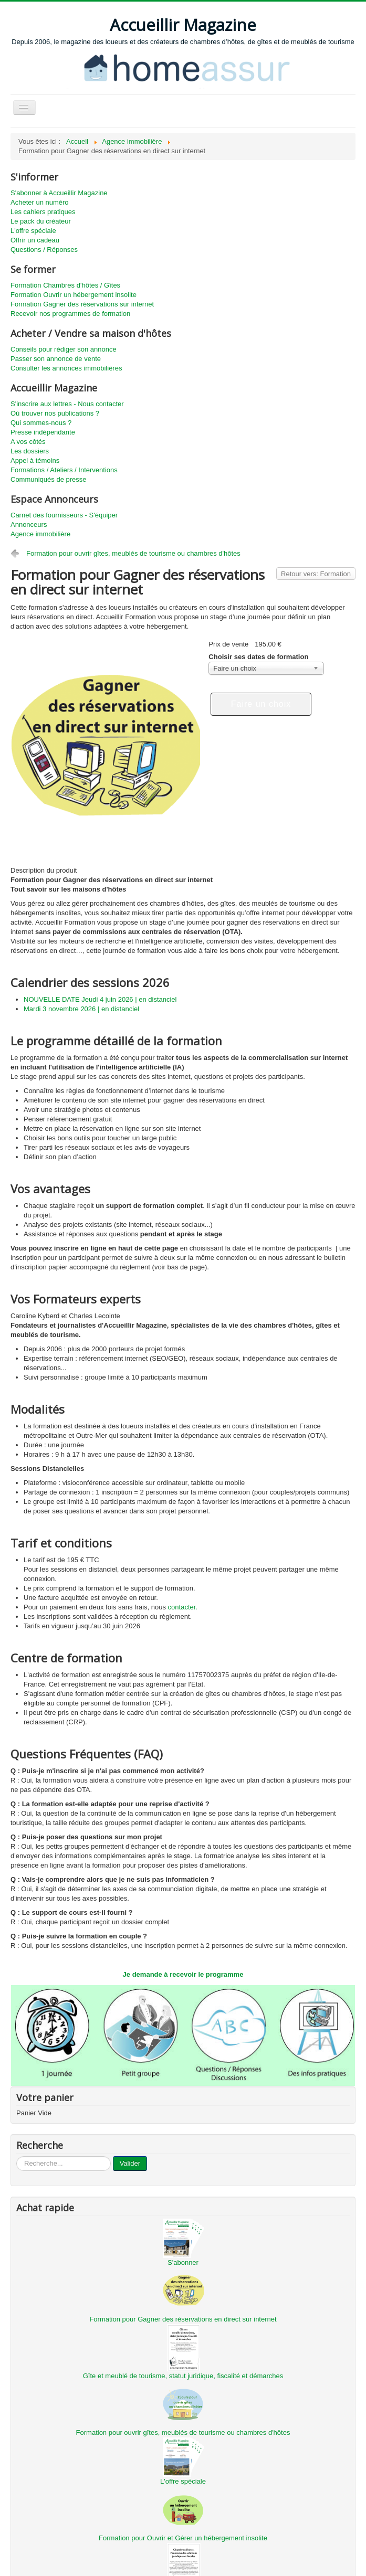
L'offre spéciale (33, 231)
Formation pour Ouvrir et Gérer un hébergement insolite (183, 2538)
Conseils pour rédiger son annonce (64, 349)
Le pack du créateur (41, 221)
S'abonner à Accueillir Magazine (59, 193)
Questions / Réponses (44, 249)
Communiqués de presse (49, 479)
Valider (130, 2163)
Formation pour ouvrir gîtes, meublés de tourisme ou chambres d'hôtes (133, 553)
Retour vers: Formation (316, 574)
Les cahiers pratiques (43, 212)
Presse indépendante (43, 432)
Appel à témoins (35, 460)
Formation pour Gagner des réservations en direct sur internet (182, 2319)
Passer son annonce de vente (56, 359)
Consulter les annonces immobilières (66, 368)
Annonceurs (29, 524)
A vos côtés (28, 442)
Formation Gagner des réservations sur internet (82, 304)
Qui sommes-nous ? (41, 423)
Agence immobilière (40, 534)
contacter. (182, 1607)
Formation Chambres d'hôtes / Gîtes (65, 285)
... (16, 2156)
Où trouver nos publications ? (55, 413)
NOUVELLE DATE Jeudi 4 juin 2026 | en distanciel (100, 999)
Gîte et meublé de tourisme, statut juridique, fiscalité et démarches (183, 2376)
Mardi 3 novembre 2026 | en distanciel (81, 1009)
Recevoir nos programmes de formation (70, 313)
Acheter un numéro (40, 202)
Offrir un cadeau (35, 240)
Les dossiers (30, 451)
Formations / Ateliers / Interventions (64, 470)
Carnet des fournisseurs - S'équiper (64, 515)
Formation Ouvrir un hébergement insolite (74, 295)
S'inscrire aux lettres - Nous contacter (67, 404)
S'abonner (183, 2262)
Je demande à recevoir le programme (183, 1974)
